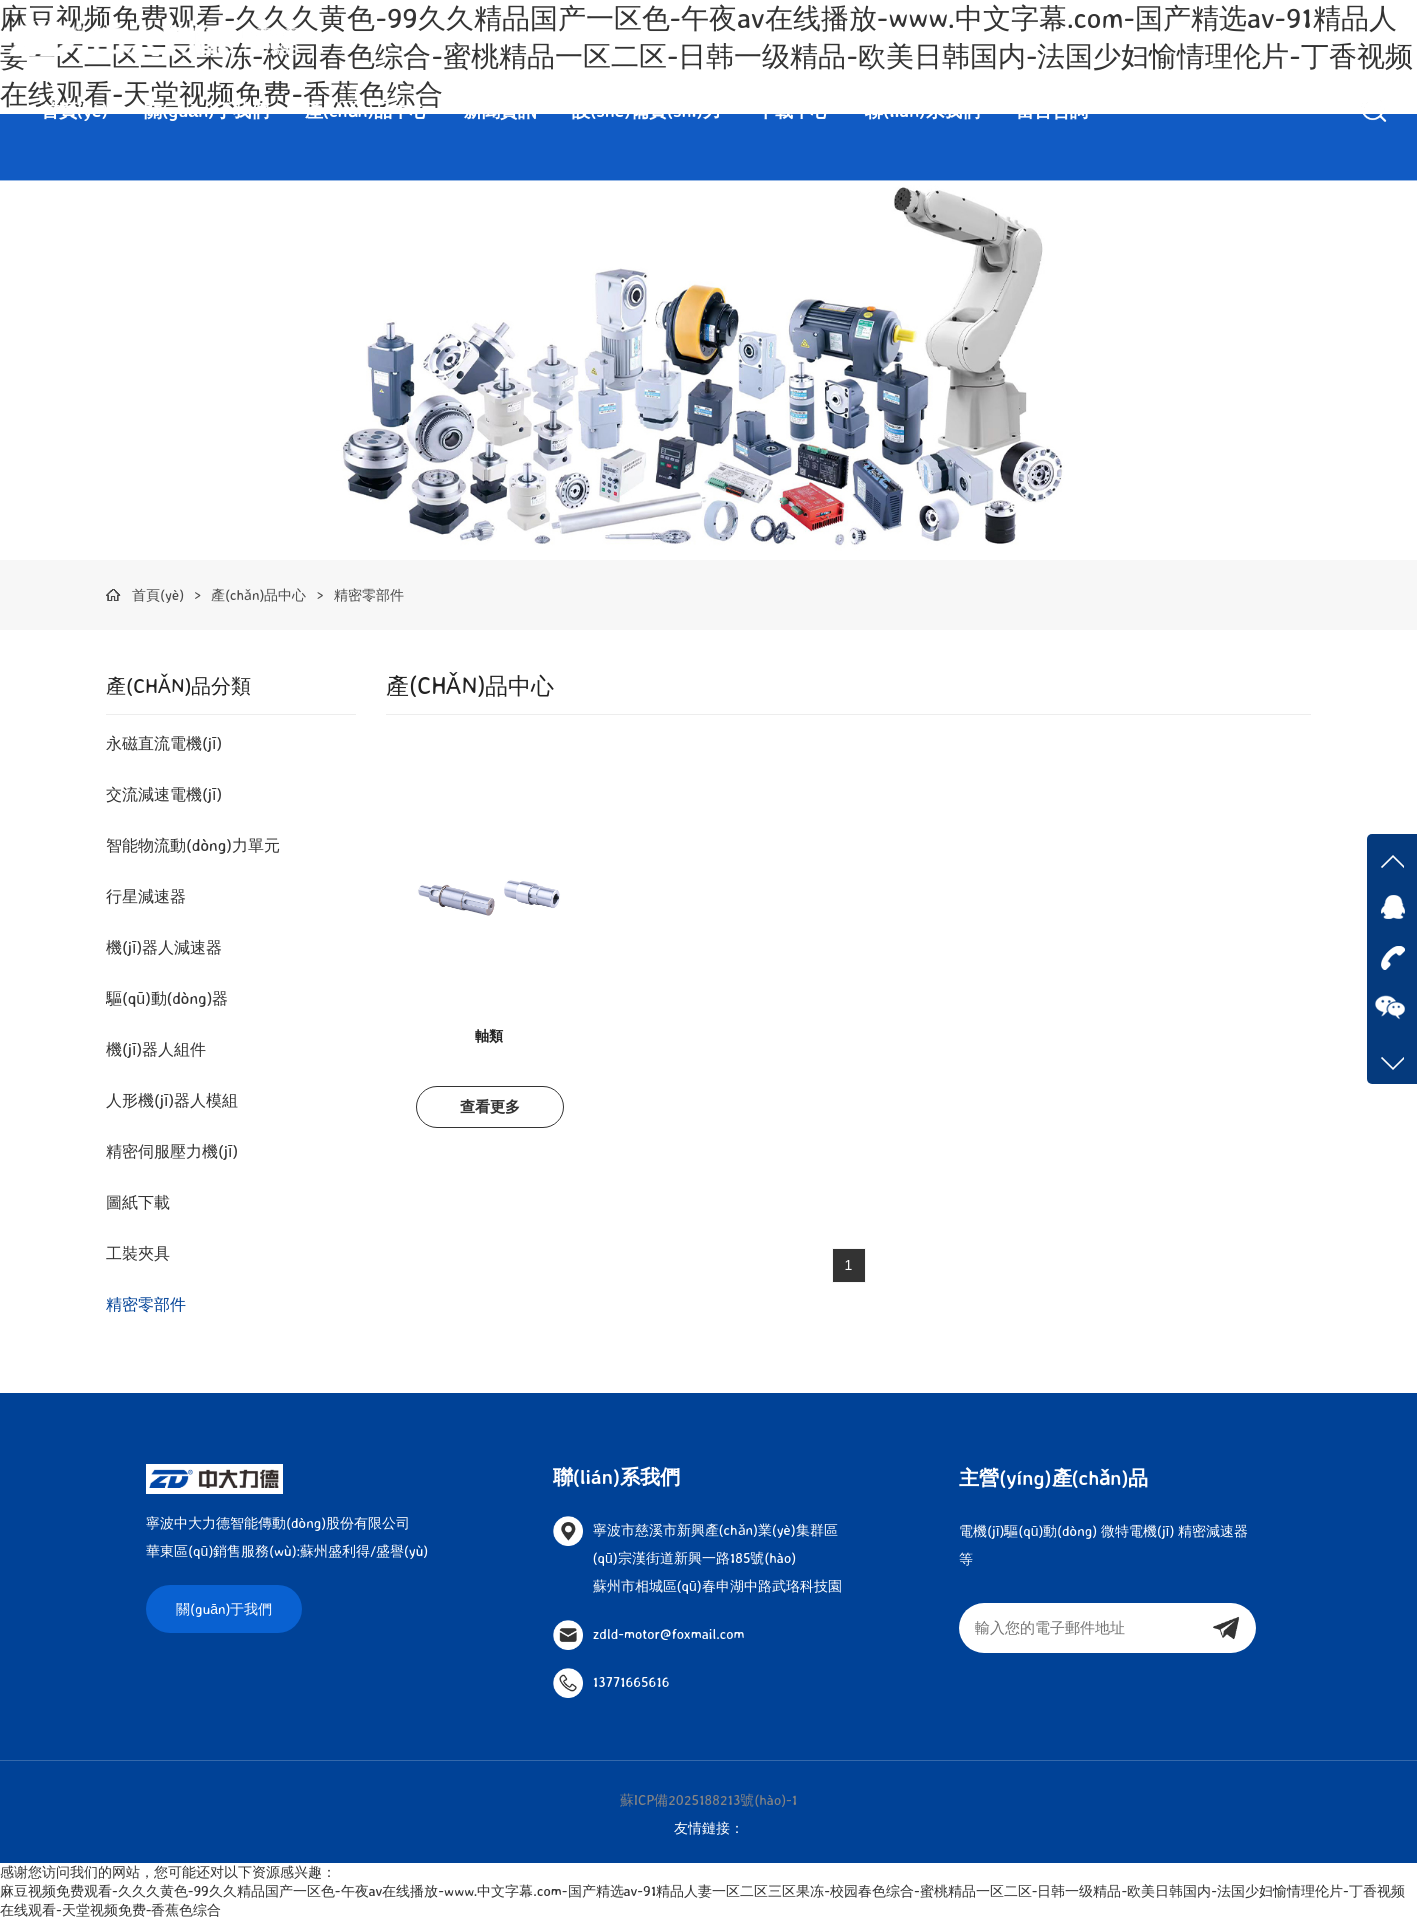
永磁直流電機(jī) (164, 743)
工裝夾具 (138, 1253)
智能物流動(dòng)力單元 (192, 845)
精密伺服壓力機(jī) (172, 1151)
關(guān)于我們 (206, 110)
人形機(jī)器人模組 (172, 1100)
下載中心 (793, 110)
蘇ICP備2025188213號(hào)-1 (709, 1799)
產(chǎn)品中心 (366, 110)
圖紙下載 (138, 1202)
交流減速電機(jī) (164, 794)
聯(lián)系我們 (922, 110)
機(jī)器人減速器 (164, 947)
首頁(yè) (74, 110)
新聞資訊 (500, 110)
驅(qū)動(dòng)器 (167, 998)
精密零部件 (369, 594)
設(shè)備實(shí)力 (646, 110)
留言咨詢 (1052, 110)
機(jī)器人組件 (156, 1049)
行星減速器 (146, 896)
